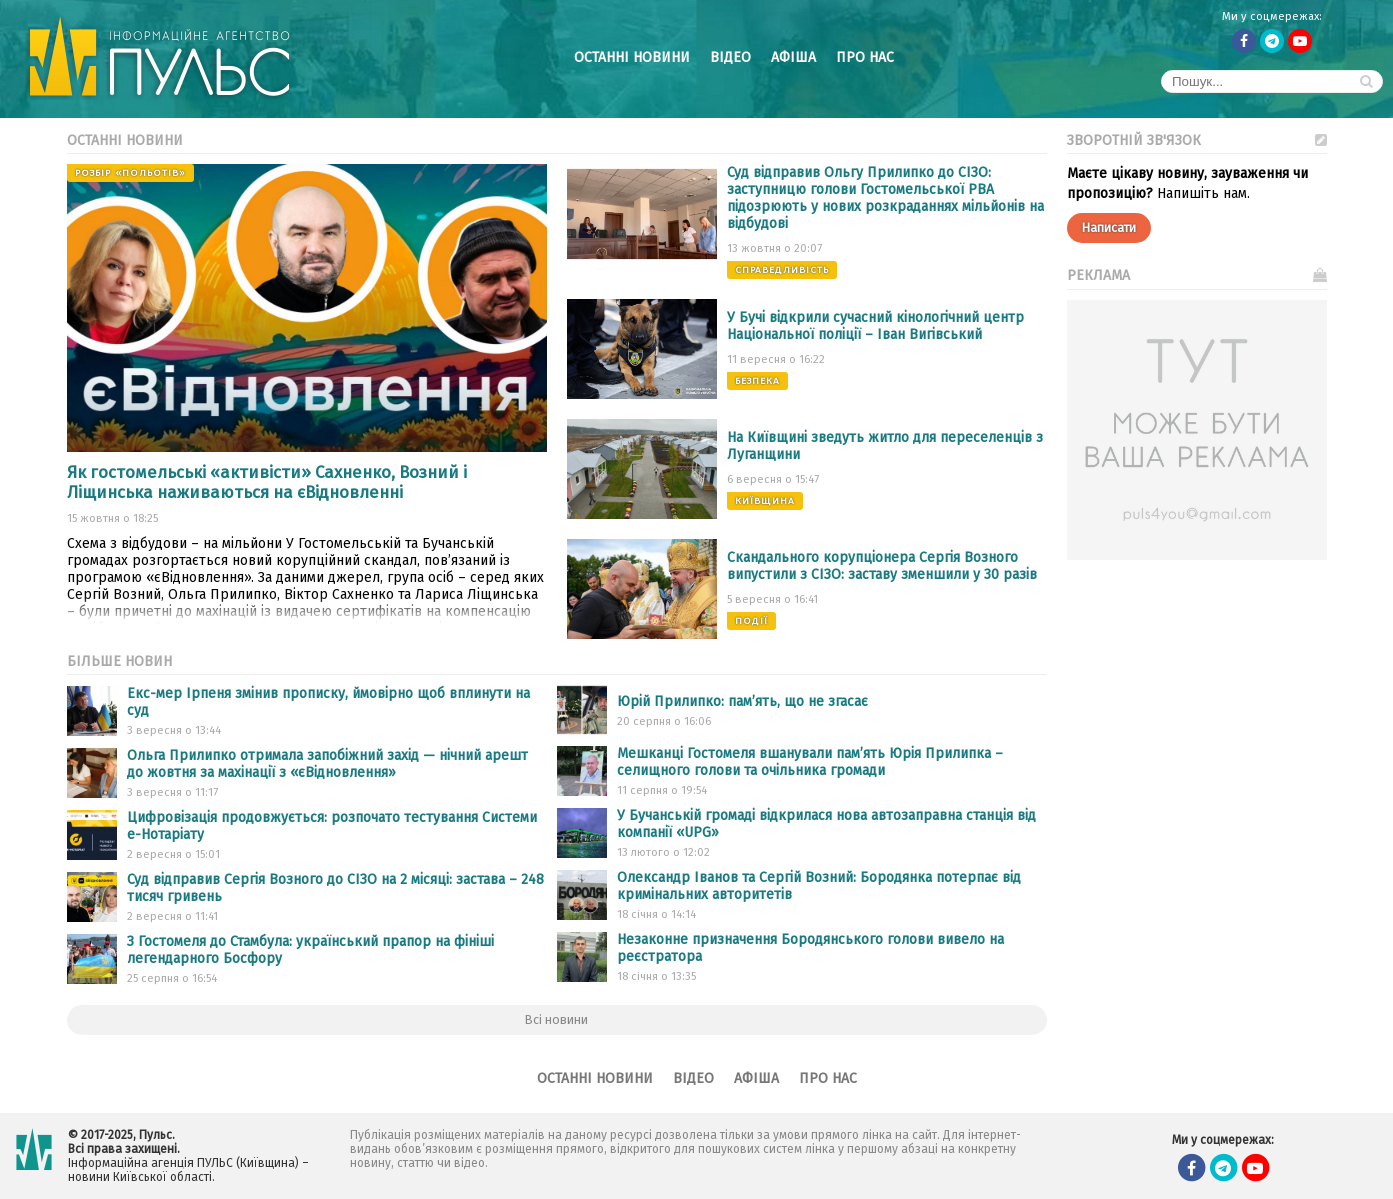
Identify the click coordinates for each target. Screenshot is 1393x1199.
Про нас (865, 57)
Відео (730, 57)
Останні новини (632, 57)
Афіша (793, 57)
